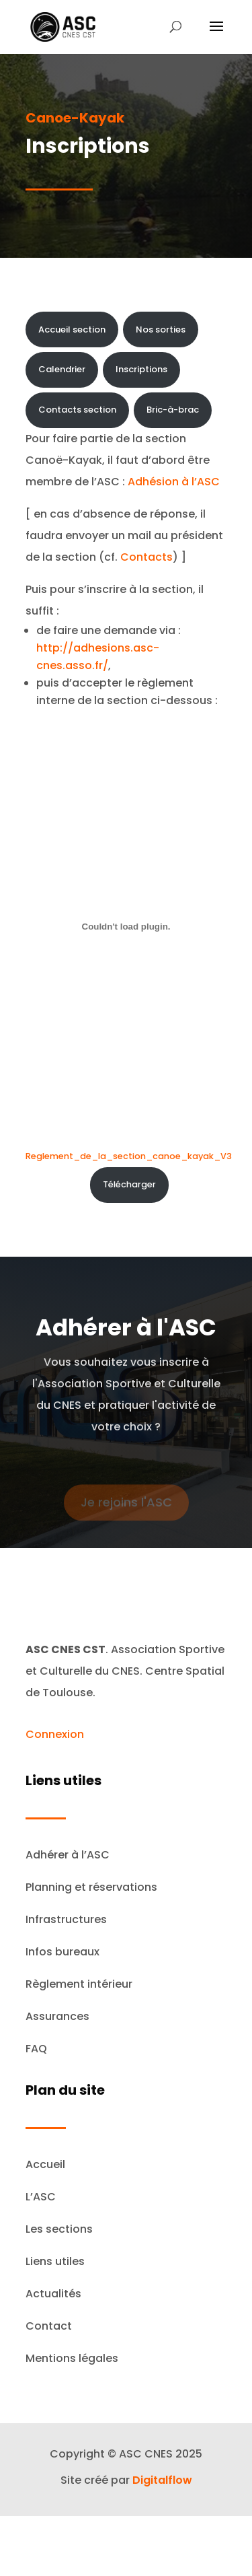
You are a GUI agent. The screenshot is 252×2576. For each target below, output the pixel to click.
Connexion (55, 1734)
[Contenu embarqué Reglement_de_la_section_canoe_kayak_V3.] (126, 927)
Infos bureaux (62, 1951)
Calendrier (61, 369)
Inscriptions (141, 369)
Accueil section (72, 329)
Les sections (59, 2229)
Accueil (45, 2164)
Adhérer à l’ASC (68, 1855)
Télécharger (129, 1184)
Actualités (53, 2293)
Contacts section (77, 409)
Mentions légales (72, 2358)
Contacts (146, 557)
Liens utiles (55, 2261)
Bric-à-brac (172, 409)
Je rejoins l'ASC (126, 1507)
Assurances (57, 2016)
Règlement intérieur (79, 1984)
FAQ (36, 2048)
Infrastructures (66, 1919)
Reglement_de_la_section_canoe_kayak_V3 (129, 1156)
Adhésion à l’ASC (174, 481)
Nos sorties (160, 329)
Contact (49, 2326)
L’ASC (41, 2196)
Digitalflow (162, 2480)
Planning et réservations (91, 1887)
